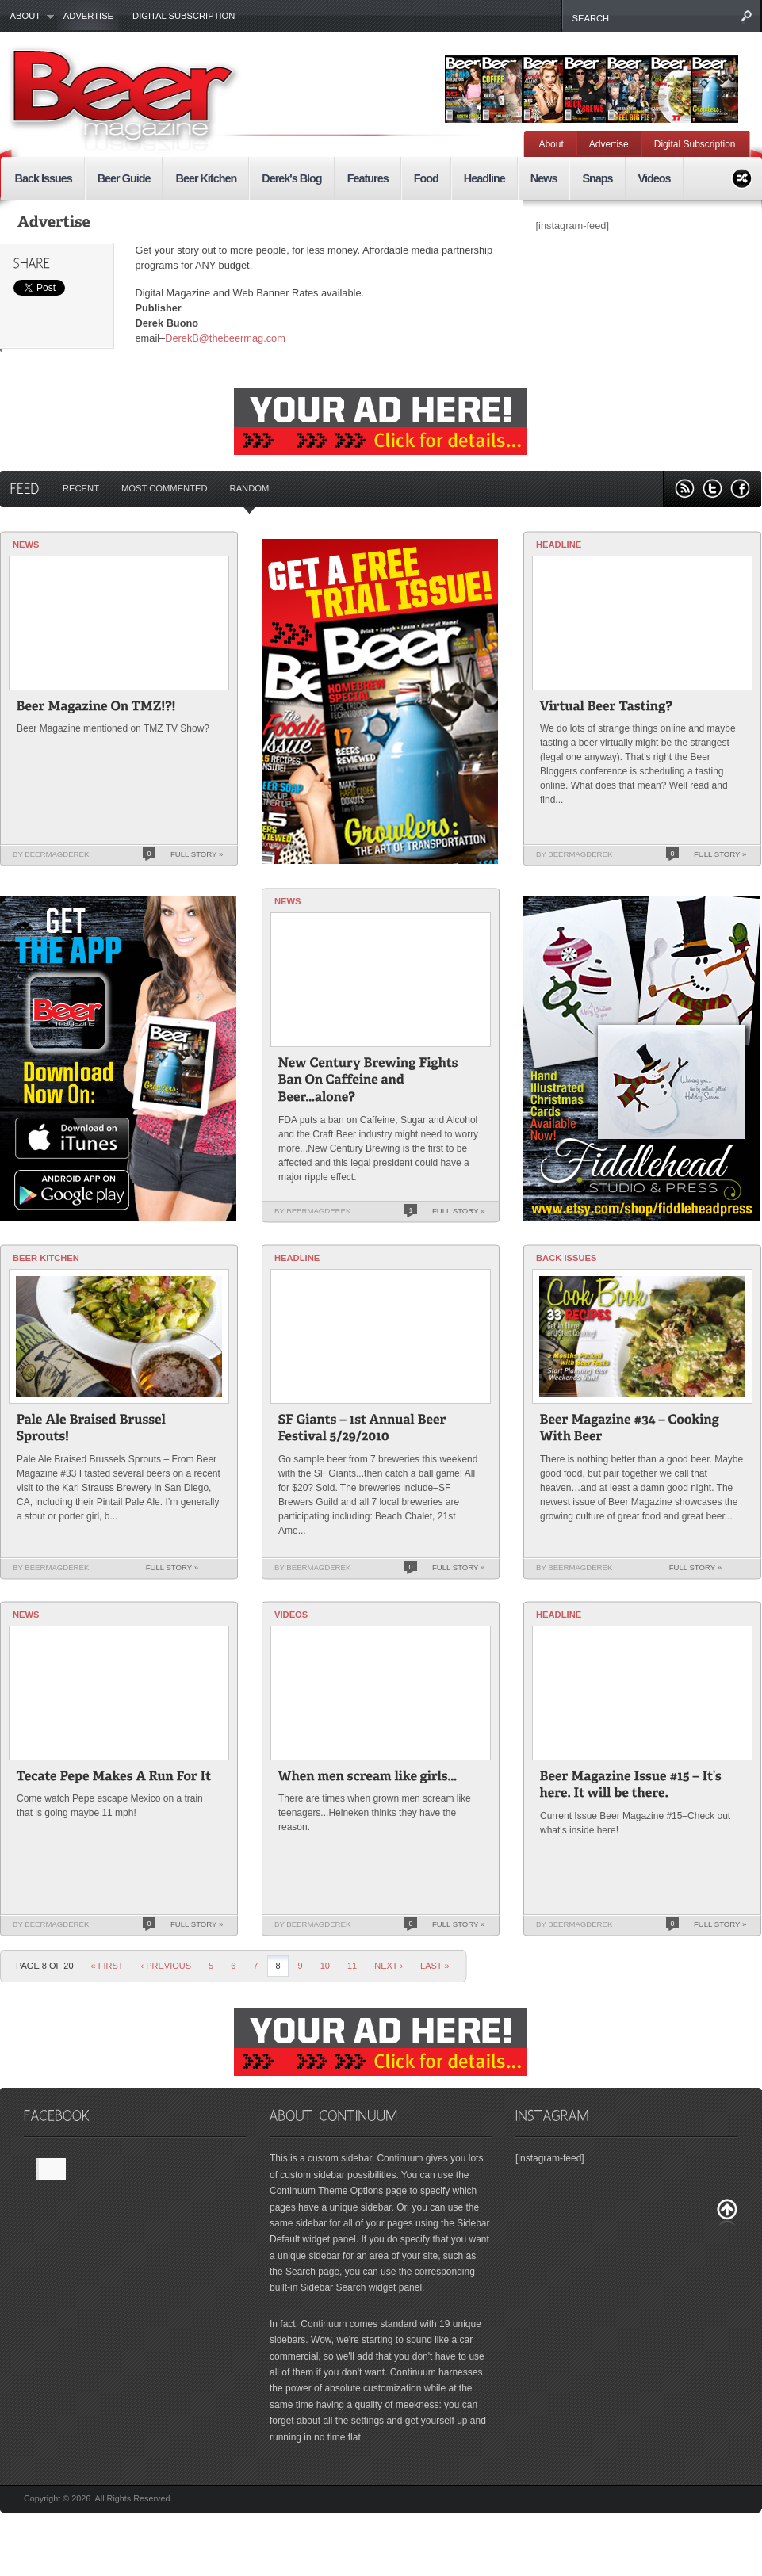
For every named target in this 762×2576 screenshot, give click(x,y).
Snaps (597, 178)
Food (426, 178)
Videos (654, 178)
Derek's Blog (291, 178)
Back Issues (43, 178)
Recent (81, 488)
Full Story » (196, 854)
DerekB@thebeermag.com (225, 338)
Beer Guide (124, 178)
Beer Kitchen (205, 178)
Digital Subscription (183, 16)
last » (435, 1965)
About (27, 16)
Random (250, 488)
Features (368, 178)
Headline (484, 178)
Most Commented (164, 488)
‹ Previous (166, 1965)
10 (325, 1965)
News (543, 178)
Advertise (88, 16)
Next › (388, 1965)
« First (107, 1965)
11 (352, 1965)
